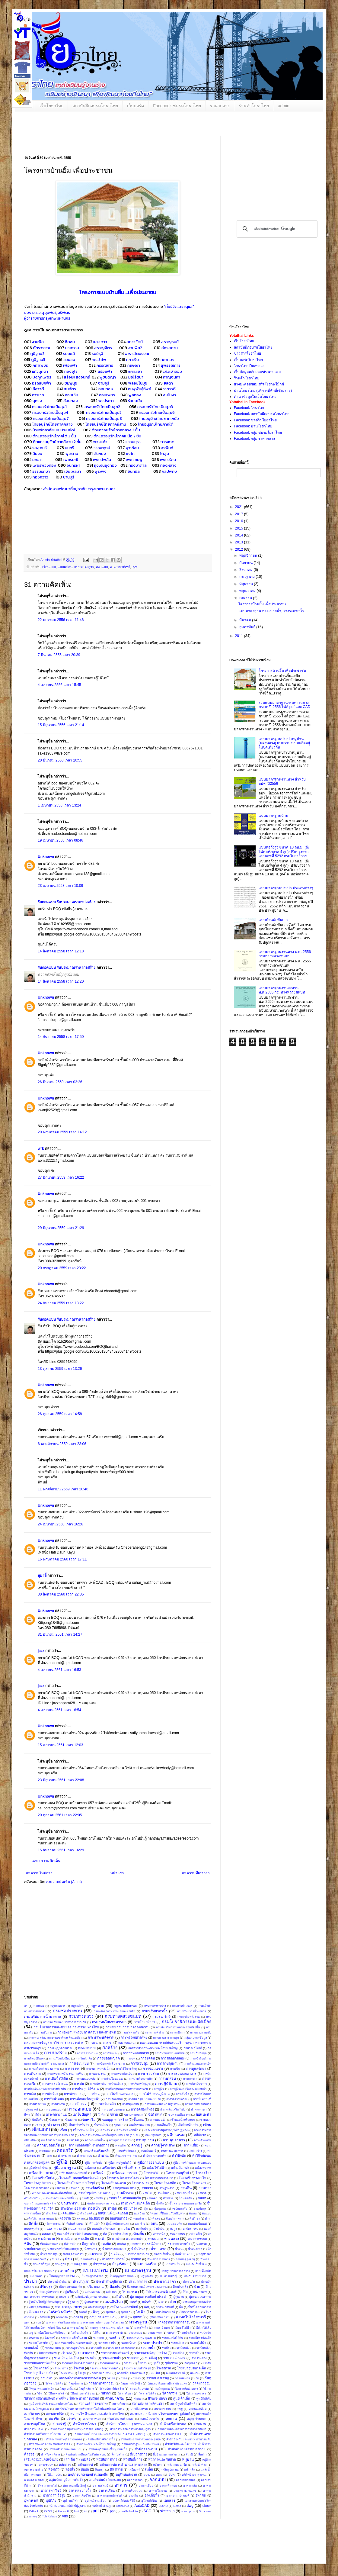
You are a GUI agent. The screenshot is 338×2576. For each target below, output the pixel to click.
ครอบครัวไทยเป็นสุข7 (51, 418)
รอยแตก (98, 2337)
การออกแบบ (79, 2109)
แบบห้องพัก (203, 2271)
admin (283, 105)
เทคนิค (106, 2244)
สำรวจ (29, 2454)
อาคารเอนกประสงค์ (109, 2495)
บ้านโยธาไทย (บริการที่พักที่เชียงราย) (263, 390)
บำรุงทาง (99, 2264)
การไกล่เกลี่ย (84, 2058)
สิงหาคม (246, 570)
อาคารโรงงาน (158, 2490)
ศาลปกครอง (115, 2398)
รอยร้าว (114, 2337)
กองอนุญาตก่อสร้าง (60, 2048)
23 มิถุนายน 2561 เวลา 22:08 (61, 1780)
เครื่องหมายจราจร (124, 2173)
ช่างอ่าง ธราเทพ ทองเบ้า (80, 2208)
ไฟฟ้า (140, 2312)
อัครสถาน (169, 348)
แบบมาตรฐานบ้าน (273, 815)
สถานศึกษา (119, 2403)
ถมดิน (125, 2228)
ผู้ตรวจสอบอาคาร (200, 2296)
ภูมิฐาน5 (38, 359)
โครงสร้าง (203, 2173)
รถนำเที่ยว (188, 2332)
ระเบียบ (166, 2347)
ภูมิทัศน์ (138, 2317)
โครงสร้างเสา (140, 2183)
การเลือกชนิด (114, 2099)
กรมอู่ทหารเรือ (130, 2032)
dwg (190, 2506)
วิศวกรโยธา (125, 2393)
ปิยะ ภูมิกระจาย (49, 2292)
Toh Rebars (49, 2516)
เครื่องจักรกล (131, 2167)
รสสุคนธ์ (39, 448)
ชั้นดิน (160, 2203)
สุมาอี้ (42, 1575)
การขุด (130, 2058)
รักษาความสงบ (48, 2353)
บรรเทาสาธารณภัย (137, 2254)
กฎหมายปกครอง (125, 2006)
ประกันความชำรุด (195, 2276)
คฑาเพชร (40, 365)
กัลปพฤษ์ (169, 471)
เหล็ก (149, 2469)
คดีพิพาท (200, 2135)
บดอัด (115, 2254)
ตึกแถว (94, 2223)
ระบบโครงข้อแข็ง (200, 2337)
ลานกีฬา (46, 2378)
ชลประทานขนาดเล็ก (135, 2203)
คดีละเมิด (30, 2140)
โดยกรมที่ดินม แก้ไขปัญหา (166, 2213)
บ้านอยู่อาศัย (80, 2264)
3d (25, 2006)
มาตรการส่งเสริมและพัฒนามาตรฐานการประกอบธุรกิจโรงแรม (85, 2322)
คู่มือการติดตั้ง (93, 2162)
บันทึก (55, 2259)
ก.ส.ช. (107, 2042)
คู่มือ (62, 2162)
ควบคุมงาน (145, 2140)
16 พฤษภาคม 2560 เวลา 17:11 (62, 1559)
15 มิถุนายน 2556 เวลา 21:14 (61, 725)
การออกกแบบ (52, 2109)
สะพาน (171, 2419)
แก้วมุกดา (40, 371)
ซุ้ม (146, 2208)
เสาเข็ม (69, 2459)
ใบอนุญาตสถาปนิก (122, 2276)
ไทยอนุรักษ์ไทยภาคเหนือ (159, 418)
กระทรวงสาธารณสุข (166, 2037)
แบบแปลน (65, 567)
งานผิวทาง (125, 2193)
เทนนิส (121, 2244)
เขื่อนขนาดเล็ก (83, 2130)
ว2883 (137, 2378)
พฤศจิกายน (248, 555)
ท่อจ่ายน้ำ (159, 2234)
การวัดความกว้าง (176, 2099)
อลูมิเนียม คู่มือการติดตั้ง (66, 2480)
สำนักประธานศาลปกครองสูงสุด (141, 2439)
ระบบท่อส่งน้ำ (107, 2343)
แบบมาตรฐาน (84, 567)
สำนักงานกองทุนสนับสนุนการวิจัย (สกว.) (76, 2429)
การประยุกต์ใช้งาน (85, 2089)
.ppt (134, 567)
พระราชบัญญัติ (97, 2307)
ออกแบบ (102, 567)
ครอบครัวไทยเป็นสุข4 (50, 412)
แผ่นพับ (147, 2302)
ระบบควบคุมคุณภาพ (141, 2337)
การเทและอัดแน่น (55, 2083)
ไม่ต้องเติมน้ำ (79, 2332)
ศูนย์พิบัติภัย (203, 2398)
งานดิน (186, 2188)
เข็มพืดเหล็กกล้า (188, 2125)
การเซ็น (175, 2068)
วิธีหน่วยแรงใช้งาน (83, 2393)
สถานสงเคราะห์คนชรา (148, 2403)
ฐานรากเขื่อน (32, 2213)
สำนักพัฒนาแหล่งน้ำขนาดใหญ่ (96, 2444)
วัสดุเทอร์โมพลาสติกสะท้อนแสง (167, 2383)
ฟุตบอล (125, 2312)
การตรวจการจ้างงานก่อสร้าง (65, 2073)
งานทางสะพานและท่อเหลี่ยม (52, 2193)
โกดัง (101, 2114)
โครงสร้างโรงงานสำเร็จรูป (76, 2183)
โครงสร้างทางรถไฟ (192, 2178)
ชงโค (130, 453)
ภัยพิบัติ (45, 2317)
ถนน (154, 2223)
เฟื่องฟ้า (70, 365)
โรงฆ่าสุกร (61, 2368)
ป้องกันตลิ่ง (180, 2286)
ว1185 (111, 2378)
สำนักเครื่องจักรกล (173, 2424)
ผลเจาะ (64, 2296)
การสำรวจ (78, 2104)
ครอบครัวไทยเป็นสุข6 (157, 412)
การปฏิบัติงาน (166, 2084)
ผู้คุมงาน (179, 2296)
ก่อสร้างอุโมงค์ (192, 2048)
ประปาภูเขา (81, 2281)
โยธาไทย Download (250, 366)
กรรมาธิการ (177, 2032)
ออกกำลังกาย (135, 2480)
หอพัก (85, 2469)
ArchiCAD (122, 2505)
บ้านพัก (136, 2259)
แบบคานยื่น (173, 2264)
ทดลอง (46, 2234)
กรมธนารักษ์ (161, 2016)
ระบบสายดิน (53, 2347)
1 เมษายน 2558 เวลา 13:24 (59, 805)
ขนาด (114, 2114)
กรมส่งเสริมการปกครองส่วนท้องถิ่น (178, 2027)
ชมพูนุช (71, 383)
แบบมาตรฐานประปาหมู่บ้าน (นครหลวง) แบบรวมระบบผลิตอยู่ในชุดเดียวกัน (284, 743)
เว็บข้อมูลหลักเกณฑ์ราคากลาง (258, 372)
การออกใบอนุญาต (113, 2109)
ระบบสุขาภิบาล (75, 2347)
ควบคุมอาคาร (174, 2140)
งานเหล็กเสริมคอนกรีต (125, 2198)
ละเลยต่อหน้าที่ (175, 2373)
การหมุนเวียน (130, 2104)
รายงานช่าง (199, 2358)
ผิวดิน (120, 2296)
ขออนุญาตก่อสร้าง (115, 2119)
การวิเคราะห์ (202, 2099)
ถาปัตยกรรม (190, 2228)
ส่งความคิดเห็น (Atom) (64, 1882)
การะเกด (167, 442)
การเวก (38, 395)
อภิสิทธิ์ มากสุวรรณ (194, 2474)
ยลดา (168, 383)
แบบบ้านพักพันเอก (273, 920)
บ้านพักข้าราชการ (158, 2259)
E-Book (34, 2511)
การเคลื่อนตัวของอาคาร (44, 2068)
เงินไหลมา (72, 471)
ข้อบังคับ (37, 2119)
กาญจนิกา (171, 377)
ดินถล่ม (122, 2213)
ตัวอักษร (195, 2218)
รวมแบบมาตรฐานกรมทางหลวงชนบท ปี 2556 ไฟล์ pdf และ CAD (285, 704)
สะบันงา (169, 395)
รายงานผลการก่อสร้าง (40, 2363)
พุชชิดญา (108, 377)
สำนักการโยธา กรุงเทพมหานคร (129, 2424)
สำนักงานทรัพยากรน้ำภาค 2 (44, 2434)
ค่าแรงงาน (64, 2155)
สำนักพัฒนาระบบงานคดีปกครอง (49, 2444)
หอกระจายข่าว (33, 2469)
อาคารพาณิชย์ (120, 567)
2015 (239, 528)
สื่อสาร (202, 2454)
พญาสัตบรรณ (137, 353)
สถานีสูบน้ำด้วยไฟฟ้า (183, 2403)
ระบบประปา (152, 2343)
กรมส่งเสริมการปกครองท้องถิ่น (127, 2027)
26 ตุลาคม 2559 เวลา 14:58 (60, 1414)
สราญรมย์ (170, 342)
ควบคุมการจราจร (120, 2140)
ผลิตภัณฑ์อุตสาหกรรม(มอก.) (93, 2296)
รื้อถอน (142, 2363)
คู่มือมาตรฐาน (64, 2167)
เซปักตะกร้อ (179, 2208)
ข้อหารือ (88, 2119)
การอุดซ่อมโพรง (142, 2109)
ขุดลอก (118, 2125)
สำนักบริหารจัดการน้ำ (101, 2439)
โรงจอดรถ (163, 2368)
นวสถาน (72, 348)
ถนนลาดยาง (77, 2228)
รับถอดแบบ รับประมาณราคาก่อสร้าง (66, 902)
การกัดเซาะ (110, 2053)
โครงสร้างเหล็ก (165, 2183)
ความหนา (45, 2151)
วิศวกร (106, 2393)
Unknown (46, 857)
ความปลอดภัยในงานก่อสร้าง (89, 2145)
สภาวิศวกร (32, 2414)
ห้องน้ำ (70, 2469)
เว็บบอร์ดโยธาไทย (248, 360)
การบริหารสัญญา (139, 2083)
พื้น (181, 2307)
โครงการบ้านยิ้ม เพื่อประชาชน (262, 604)
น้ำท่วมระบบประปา (114, 2249)
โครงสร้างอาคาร (194, 2183)
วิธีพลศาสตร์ (56, 2393)
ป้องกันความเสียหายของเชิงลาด (147, 2286)
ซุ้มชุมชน (160, 2208)
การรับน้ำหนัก (54, 2099)
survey (32, 2516)
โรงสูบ (82, 2373)
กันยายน (246, 563)
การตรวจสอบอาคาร (182, 2073)
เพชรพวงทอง (44, 465)
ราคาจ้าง (178, 2353)
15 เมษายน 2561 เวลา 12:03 (60, 1745)
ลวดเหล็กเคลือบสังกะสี (131, 2373)
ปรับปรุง (46, 2287)
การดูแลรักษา (196, 2068)
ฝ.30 (161, 2302)
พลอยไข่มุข (137, 383)
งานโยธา (163, 2193)
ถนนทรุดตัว (31, 2228)
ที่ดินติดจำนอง (49, 2244)
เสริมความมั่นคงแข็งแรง (41, 2459)
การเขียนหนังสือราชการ (109, 2063)
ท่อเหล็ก (196, 2234)
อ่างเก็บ (133, 2495)
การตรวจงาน (97, 2073)
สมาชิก (54, 2418)
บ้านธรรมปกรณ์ (113, 2259)
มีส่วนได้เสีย (203, 2327)
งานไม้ (147, 2193)
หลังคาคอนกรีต (177, 2464)
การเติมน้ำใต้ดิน (56, 2078)
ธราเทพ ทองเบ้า (178, 2244)
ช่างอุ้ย (111, 2208)
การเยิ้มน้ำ (182, 2094)
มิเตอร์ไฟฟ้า (182, 2327)
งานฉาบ (147, 2188)
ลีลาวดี (38, 389)
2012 (239, 549)
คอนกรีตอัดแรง (126, 2151)
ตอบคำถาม (140, 2218)
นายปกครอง (32, 2249)
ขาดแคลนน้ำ (158, 2119)
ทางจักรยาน (46, 2238)
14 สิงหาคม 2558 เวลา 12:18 (61, 951)
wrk (41, 1148)
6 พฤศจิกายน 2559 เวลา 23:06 (62, 1444)
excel (48, 2511)
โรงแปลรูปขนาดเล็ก (191, 2368)
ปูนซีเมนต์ (71, 2292)
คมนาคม (72, 2140)
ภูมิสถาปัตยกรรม (159, 2317)
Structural (205, 2511)
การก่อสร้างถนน (87, 2053)
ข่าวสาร (53, 2125)
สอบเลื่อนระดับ (149, 2418)
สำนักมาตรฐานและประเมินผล (140, 2444)
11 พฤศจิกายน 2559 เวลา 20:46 (63, 1489)
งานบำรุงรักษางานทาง (94, 2193)
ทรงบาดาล (138, 465)
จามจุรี (103, 383)
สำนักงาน (200, 2424)
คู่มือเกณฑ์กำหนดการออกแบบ (192, 2162)
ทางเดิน (83, 2238)
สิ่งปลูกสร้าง (138, 2454)
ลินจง (37, 453)
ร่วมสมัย (135, 401)
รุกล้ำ (156, 2363)
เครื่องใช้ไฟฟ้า (156, 2167)
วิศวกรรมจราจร (196, 2393)
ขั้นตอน (138, 2119)
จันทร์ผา (73, 465)
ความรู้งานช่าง (163, 2145)
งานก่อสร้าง (94, 2188)
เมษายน (246, 598)
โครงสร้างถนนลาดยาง (159, 2178)
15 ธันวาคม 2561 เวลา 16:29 (61, 1850)
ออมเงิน (71, 395)
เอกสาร (169, 2500)
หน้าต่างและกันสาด (162, 2459)
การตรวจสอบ (148, 2074)
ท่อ (105, 2234)
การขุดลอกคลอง (172, 2058)
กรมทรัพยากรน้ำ (154, 2011)
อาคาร (120, 2485)
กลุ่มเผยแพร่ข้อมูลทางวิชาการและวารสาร (54, 2042)
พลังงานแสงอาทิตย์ (124, 2307)
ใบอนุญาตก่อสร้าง (62, 2276)
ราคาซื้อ (194, 2353)
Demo (177, 2505)
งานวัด (202, 2193)
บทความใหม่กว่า (39, 1873)
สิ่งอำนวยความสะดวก (166, 2454)
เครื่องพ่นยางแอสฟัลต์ (73, 2173)
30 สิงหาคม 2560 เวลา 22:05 (61, 1594)
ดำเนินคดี (86, 2213)
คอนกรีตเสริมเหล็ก (97, 2151)
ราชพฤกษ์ (102, 448)
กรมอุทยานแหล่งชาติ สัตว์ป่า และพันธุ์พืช (87, 2032)
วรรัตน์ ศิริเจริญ (157, 2378)
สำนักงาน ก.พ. (33, 2429)
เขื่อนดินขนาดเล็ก (127, 2130)
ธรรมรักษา (41, 471)
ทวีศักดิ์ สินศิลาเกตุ (86, 2234)
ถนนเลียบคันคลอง (103, 2228)
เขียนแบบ (49, 567)
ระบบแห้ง (96, 2347)
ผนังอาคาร (200, 2292)
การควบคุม (139, 2063)
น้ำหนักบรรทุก (49, 2254)
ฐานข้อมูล (200, 2208)
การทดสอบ (167, 2078)
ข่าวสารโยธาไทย (247, 353)
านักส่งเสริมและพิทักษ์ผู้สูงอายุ (67, 2505)
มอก (38, 2322)
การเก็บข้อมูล (198, 2053)
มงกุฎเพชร (42, 377)
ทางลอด (153, 2238)
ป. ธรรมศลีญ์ (168, 2276)
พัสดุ (147, 2307)
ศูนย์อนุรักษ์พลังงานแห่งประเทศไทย (51, 2403)
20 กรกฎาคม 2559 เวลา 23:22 (62, 1268)
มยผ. (27, 2322)
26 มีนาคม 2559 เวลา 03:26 (60, 1082)
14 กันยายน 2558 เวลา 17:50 (61, 1037)
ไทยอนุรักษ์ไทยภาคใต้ (156, 424)
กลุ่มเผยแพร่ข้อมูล (195, 2037)
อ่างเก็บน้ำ (152, 2495)
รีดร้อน (128, 2363)
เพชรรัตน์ (168, 459)
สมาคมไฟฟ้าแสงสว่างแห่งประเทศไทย (97, 2414)
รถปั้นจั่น (205, 2332)
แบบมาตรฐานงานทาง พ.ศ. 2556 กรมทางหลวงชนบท (285, 954)
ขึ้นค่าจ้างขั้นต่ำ (79, 2125)
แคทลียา (135, 371)
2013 (239, 542)
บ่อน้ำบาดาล (184, 2254)
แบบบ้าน (67, 2271)
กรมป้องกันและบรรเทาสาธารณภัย (64, 2022)
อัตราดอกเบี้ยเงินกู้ (74, 2485)
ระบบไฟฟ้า (198, 2343)
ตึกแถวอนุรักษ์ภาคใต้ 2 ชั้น (54, 436)
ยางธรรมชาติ (114, 2332)
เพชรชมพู (134, 459)
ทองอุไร (71, 371)
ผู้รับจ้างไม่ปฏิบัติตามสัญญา (45, 2302)
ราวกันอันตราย (109, 2363)
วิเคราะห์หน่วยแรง (186, 2388)
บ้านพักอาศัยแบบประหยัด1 (54, 430)
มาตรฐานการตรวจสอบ (174, 2322)
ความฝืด (120, 2145)
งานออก (152, 2198)
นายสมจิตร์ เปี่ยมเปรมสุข (63, 2249)
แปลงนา (111, 2292)
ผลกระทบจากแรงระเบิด (39, 2296)
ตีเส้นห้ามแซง (75, 2223)
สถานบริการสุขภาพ (92, 2403)
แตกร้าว (140, 2223)
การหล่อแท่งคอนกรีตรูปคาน (162, 2104)
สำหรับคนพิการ (50, 2454)
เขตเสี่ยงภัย (163, 2125)
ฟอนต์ (83, 2312)
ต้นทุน (193, 2213)
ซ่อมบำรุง (130, 2208)
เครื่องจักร (109, 2167)
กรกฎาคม (247, 577)
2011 (239, 636)
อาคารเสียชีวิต (81, 2495)
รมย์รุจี (97, 353)
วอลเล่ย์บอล (182, 2378)
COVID (162, 2505)
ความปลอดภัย (48, 2145)
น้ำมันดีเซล (195, 2249)
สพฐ (180, 2408)
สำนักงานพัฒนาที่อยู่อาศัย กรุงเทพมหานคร (79, 489)
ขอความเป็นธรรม (179, 2114)
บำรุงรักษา (120, 2264)
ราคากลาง (220, 105)
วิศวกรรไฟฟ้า (147, 2393)
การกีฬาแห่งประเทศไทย (170, 2053)
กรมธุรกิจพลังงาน (188, 2016)
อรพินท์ (167, 448)
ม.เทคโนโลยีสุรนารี (191, 2317)
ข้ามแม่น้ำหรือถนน (183, 2119)
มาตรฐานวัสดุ (75, 2327)
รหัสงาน (34, 2337)
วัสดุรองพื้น (67, 2388)
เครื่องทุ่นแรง (203, 2167)
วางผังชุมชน (162, 2388)
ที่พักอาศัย (70, 2244)
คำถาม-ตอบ (84, 2155)
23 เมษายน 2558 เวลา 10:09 (60, 886)
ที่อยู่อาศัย (88, 2244)
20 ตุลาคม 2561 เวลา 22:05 (60, 1815)
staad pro (187, 2511)
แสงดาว (100, 342)
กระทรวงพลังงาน (101, 2037)
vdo (65, 2516)
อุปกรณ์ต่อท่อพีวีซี (124, 2500)
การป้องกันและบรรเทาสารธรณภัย (126, 2089)
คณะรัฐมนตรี (153, 2135)
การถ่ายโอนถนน (112, 2078)
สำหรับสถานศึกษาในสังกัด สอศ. (85, 2454)
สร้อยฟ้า (104, 371)
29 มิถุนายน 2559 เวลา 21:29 (61, 1228)
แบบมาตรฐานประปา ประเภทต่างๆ (286, 888)
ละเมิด (155, 2373)
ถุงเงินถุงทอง (105, 465)
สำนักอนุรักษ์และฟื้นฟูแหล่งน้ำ (108, 2449)
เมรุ (31, 2332)
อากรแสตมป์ (100, 2485)
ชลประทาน (69, 2203)
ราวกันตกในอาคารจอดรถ (78, 2363)
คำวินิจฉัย (179, 2155)
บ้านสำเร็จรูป (41, 2264)
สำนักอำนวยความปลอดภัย (186, 2449)
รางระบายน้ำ (111, 2358)
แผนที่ (133, 2302)
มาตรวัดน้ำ (141, 2327)
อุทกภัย (201, 2495)
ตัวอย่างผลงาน (175, 2218)
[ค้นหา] (276, 229)
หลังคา (157, 2464)
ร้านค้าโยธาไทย (254, 105)
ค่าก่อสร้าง (195, 2151)
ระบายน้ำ (148, 2348)
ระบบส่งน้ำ (32, 2347)
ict (85, 2511)
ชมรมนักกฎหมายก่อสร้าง (40, 2203)
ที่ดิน (27, 2244)
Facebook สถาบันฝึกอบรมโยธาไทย (261, 414)
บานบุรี (68, 477)
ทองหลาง (168, 465)
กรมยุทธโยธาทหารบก (109, 2022)
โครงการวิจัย (152, 2173)
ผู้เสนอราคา (91, 2302)
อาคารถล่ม (190, 2485)
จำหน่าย (168, 2198)
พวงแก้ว (100, 442)
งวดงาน (60, 2188)
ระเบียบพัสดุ (184, 2347)
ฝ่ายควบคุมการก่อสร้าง (197, 2302)
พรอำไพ (99, 359)
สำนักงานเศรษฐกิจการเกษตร (64, 2439)
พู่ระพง (101, 471)
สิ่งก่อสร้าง (118, 2454)
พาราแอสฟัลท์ (165, 2307)
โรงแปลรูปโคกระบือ (38, 2373)
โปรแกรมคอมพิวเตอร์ (161, 2292)
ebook (206, 2505)
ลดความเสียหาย (101, 2373)
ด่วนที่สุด (51, 2213)
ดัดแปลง (68, 2213)
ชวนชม (69, 359)
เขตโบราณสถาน (139, 2125)
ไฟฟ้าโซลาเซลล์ (164, 2312)
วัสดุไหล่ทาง (86, 2388)
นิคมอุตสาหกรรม (73, 2254)
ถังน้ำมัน (159, 2228)
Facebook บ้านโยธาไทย (253, 426)
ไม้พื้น (96, 2332)
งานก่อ (75, 2188)
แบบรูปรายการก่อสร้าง (175, 2271)
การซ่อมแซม (153, 2068)
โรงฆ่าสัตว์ (41, 2368)
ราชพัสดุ (151, 2358)
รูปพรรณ (171, 2363)
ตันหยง (100, 453)
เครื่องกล (90, 2167)
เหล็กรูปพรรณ (170, 2469)
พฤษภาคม (248, 591)
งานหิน (98, 2198)
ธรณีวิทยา (154, 2244)
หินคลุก (99, 2469)
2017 (239, 514)
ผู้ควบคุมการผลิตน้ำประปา (148, 2296)
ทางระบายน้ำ (134, 2238)
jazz (41, 1651)
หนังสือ (85, 2459)
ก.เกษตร (38, 2006)
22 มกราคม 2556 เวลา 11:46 (61, 620)
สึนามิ (189, 2454)
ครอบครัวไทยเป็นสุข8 (104, 418)
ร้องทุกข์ (50, 2337)
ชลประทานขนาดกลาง (101, 2203)
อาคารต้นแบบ (168, 2485)
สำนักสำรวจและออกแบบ (65, 2449)
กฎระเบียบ (77, 2006)
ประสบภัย (189, 2281)
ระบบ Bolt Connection (121, 2347)
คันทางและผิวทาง (172, 2151)
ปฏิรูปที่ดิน (147, 2276)
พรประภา (106, 401)
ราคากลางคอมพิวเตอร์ (115, 2353)
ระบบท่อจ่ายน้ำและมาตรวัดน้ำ (73, 2343)
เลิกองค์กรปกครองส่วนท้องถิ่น (80, 2378)
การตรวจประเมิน (121, 2073)
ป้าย (197, 2286)
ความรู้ (136, 2145)
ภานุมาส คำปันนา (102, 2317)
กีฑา (27, 2114)
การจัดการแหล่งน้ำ (98, 2068)
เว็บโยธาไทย (51, 105)
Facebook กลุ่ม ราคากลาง (254, 438)
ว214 (124, 2378)
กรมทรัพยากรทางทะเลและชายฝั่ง (114, 2011)
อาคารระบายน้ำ (80, 2490)
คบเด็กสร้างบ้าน (51, 2140)
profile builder (129, 2511)
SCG (147, 2511)
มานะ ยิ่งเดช (162, 2327)
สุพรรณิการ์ (170, 365)
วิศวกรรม (169, 2393)
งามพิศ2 (135, 348)
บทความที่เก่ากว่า (196, 1873)
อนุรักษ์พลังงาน (126, 2474)
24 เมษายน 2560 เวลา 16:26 (60, 1524)
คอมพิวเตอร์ (148, 2151)
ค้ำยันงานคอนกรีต (154, 2155)
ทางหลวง (171, 2238)
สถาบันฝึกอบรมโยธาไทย (95, 105)
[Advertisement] (127, 1941)
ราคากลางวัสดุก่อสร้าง (150, 2353)
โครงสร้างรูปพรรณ (37, 2183)
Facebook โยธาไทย (249, 408)
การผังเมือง (50, 2094)
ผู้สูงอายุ (73, 2302)
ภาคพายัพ (62, 2317)
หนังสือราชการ (106, 2459)
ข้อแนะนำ (203, 2114)
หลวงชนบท (46, 2464)
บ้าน (68, 2259)
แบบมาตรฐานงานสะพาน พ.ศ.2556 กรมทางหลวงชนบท (282, 990)
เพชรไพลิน (102, 459)
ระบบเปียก (177, 2343)
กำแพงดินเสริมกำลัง (172, 2109)
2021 (239, 507)
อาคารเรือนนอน (132, 2490)
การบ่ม (79, 2083)
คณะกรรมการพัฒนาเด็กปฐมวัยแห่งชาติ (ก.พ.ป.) (110, 2135)
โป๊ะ (185, 2292)
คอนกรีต (65, 2150)
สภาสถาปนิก (55, 2414)
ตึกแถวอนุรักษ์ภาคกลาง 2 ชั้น (116, 430)
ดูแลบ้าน (139, 2213)
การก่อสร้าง (55, 2052)
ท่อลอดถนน (177, 2234)
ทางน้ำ (116, 2238)
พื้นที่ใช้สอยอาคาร (199, 2307)
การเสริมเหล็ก (105, 2104)
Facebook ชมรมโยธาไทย (177, 105)
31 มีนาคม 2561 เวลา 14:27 (60, 1634)
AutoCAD (141, 2506)
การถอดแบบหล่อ (85, 2078)
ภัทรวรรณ (41, 348)
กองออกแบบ (87, 2048)
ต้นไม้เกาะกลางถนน (41, 2218)
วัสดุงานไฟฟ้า (54, 2383)
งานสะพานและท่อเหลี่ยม (61, 2198)
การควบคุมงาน (167, 2063)
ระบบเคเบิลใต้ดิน (172, 2337)
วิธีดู (39, 2393)
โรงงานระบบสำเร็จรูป (137, 2368)
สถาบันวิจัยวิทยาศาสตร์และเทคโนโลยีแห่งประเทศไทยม (89, 2408)
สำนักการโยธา (84, 2424)
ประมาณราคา (165, 2281)
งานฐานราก (166, 2188)
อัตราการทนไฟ (47, 2485)
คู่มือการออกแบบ (150, 2162)
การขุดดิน (148, 2058)
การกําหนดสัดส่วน (136, 2053)
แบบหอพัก (36, 2276)
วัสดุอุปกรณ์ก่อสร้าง (111, 2388)
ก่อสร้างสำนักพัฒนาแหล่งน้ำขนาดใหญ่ (152, 2048)
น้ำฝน (179, 2249)
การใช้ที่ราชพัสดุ (126, 2068)
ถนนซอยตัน (174, 2223)
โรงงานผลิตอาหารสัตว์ (104, 2368)
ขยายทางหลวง (133, 2114)
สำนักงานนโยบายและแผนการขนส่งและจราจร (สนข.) (110, 2434)
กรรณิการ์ (105, 365)
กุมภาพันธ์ (247, 627)
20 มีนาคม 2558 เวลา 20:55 (60, 760)
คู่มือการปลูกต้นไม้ (119, 2162)
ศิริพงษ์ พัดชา (157, 2398)
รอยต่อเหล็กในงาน (74, 2337)
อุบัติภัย (51, 2500)
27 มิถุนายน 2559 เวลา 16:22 (61, 1177)
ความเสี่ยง (191, 2145)
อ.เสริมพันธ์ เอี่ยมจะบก (105, 2480)
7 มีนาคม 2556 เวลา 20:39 (59, 655)
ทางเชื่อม (66, 2238)
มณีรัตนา (135, 377)
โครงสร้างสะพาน (113, 2183)
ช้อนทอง (70, 401)
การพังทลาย (72, 2094)
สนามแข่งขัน (162, 2408)
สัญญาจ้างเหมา (196, 2418)
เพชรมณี (70, 459)
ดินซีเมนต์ (105, 2213)
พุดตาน (71, 453)
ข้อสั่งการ (71, 2119)
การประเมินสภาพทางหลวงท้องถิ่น (45, 2089)
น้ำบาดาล (158, 2249)
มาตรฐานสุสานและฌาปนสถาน (109, 2327)
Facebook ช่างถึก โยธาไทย (255, 420)
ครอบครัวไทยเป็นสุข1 (49, 407)
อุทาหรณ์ (31, 2500)
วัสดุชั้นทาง (76, 2383)
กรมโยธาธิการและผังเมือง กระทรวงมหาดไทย (66, 2027)
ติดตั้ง (33, 2223)
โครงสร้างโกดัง (43, 2178)
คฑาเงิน (132, 359)
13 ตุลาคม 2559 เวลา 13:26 (60, 1369)
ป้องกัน (115, 2287)
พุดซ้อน (132, 448)
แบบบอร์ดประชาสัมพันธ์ (39, 2271)
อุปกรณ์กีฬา (70, 2500)
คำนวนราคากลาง (126, 2155)
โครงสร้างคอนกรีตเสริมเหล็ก (80, 2178)
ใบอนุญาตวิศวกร (92, 2276)
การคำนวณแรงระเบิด (197, 2063)
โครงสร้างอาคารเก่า (36, 2188)
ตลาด (80, 2218)
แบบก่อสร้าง (147, 2264)
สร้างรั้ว (71, 2418)
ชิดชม (70, 342)
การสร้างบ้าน (37, 2104)
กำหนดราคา (198, 2109)
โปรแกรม (129, 2292)
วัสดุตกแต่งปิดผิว (131, 2383)
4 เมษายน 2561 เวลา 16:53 (59, 1670)
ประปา (30, 2281)
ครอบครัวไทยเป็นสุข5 (104, 412)
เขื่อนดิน (105, 2130)
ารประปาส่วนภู (101, 2505)
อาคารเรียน (106, 2490)
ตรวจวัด (65, 2218)
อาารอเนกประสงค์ (177, 2495)
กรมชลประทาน (67, 2010)
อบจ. (147, 2474)
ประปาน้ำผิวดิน (57, 2281)
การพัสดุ (94, 2094)
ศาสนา (138, 2398)
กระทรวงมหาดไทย (134, 2037)
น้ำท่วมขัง (90, 2249)
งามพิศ (38, 342)
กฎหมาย (97, 2006)
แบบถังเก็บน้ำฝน (196, 2264)
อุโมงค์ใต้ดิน (149, 2500)
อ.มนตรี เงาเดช (34, 2480)
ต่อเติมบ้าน (96, 2218)
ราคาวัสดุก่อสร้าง (66, 2358)
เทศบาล (136, 2244)
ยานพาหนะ (155, 2332)
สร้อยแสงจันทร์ (77, 377)
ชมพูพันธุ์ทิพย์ (139, 389)
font (76, 2511)
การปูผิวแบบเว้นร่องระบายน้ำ (188, 2089)
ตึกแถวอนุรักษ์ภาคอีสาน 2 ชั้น (57, 442)
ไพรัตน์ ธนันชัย (60, 2312)
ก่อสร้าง (109, 2047)
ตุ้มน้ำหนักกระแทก (117, 2223)
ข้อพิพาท (54, 2119)
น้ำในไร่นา (138, 2249)
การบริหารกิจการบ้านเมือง (106, 2083)
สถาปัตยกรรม (139, 2408)
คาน (49, 2155)
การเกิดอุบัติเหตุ (33, 2058)
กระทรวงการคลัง (200, 2032)
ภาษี (124, 2317)
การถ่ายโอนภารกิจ (141, 2078)
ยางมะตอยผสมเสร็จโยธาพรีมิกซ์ (259, 384)
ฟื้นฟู (96, 2312)
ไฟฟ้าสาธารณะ (190, 2312)
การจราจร (72, 2068)
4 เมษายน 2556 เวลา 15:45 (59, 685)
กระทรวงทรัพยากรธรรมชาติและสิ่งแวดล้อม (55, 2037)
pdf (96, 2510)
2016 (239, 521)
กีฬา (38, 2114)
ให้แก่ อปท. (54, 2474)
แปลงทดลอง (92, 2292)
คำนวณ (103, 2155)
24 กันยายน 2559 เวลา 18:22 (61, 1303)
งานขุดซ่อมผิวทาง (124, 2188)
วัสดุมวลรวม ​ (202, 2383)
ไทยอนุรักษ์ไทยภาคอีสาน (105, 424)
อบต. (159, 2474)
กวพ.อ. (94, 2042)
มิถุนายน (246, 584)
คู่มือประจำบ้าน (38, 2167)
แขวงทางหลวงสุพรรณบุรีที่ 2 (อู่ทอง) (166, 2130)
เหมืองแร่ (134, 2469)
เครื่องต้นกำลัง (180, 2167)
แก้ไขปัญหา (82, 2114)
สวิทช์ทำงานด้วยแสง (120, 2418)
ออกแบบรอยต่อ (186, 2480)
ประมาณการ (138, 2281)
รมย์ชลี (69, 353)
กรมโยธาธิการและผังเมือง (186, 2021)
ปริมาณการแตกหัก (70, 2286)
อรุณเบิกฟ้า (41, 383)
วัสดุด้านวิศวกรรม (101, 2383)
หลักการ (65, 2464)
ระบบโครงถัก (38, 2343)
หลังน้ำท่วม (199, 2464)
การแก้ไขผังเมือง (59, 2058)
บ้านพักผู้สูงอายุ (185, 2259)
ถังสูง (173, 2228)
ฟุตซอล (111, 2312)
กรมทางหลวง (81, 2016)
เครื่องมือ (99, 2173)
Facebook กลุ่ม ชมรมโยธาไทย (258, 432)
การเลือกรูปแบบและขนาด (144, 2099)
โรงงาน (78, 2368)
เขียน (207, 2125)
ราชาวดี (169, 389)
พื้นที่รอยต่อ (36, 2312)
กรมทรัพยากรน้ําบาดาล (191, 2011)
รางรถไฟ (91, 2358)
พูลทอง (135, 395)
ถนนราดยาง (53, 2228)
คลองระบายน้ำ (94, 2140)
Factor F (63, 2511)
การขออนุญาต (108, 2058)
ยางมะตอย (135, 2332)
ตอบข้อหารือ (118, 2218)
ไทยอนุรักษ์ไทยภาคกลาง (52, 424)
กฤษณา (133, 365)
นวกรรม (201, 2244)
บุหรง (37, 401)
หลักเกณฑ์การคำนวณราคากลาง (123, 2464)
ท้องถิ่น (138, 2234)
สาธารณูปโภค (34, 2424)
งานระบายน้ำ (183, 2193)
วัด (197, 2378)
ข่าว (39, 2125)
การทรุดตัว (189, 2078)
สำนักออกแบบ (146, 2449)
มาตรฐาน (138, 2322)
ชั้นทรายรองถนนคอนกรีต (185, 2203)
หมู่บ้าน (188, 2459)
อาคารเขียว (146, 2485)
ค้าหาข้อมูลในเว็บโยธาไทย (255, 396)
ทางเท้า (100, 2238)
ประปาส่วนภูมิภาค (109, 2281)
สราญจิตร (103, 348)
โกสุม (164, 453)
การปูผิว (159, 2089)
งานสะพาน (32, 2198)
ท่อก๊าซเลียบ (120, 2234)
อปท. (171, 2474)
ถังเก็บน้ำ (142, 2228)
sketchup (167, 2511)
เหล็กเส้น (189, 2469)
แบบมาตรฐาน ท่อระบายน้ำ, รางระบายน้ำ (271, 611)
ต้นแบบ (206, 2213)
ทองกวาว (40, 477)
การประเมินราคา (196, 2083)
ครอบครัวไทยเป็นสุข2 (102, 407)
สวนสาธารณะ (92, 2418)
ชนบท (202, 2198)
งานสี (85, 2198)
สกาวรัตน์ (134, 342)
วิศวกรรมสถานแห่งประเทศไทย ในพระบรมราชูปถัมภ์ (61, 2398)
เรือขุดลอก (190, 2363)
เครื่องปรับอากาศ (41, 2173)
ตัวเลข (156, 2218)
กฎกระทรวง (57, 2006)
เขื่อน (63, 2130)
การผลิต (30, 2094)
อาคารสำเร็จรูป (54, 2495)
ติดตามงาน (54, 2223)
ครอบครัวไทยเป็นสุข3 (155, 407)
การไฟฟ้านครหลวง (119, 2094)
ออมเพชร (107, 395)
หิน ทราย (116, 2469)
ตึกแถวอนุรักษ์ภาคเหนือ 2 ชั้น (117, 436)
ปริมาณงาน (95, 2286)
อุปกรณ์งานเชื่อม (95, 2500)
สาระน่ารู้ (59, 2424)
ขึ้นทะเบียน (101, 2125)
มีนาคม (245, 620)
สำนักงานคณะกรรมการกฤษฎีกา (130, 2429)
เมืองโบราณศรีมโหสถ (51, 2332)
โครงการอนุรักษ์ (177, 2173)
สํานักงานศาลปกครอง (167, 2434)
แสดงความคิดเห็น (46, 1861)
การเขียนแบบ (79, 2063)
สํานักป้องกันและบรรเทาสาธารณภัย (188, 2439)
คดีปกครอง (176, 2135)
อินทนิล (134, 471)
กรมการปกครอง (182, 2006)
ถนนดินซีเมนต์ (197, 2223)
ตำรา (208, 2218)
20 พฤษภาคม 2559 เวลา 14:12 (62, 1132)
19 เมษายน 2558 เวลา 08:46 (60, 840)
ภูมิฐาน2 (37, 353)
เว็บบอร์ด (135, 105)
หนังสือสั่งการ (132, 2459)
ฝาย (173, 2302)
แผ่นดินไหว (114, 2302)
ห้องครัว (53, 2469)
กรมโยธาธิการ (144, 2022)
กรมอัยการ (45, 2032)
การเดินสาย (32, 2073)
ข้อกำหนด (155, 2114)
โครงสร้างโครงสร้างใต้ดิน (123, 2178)
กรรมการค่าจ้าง (154, 2032)
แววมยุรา (133, 442)
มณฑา (37, 459)
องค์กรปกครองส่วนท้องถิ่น (88, 2474)
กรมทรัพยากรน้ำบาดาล (42, 2016)
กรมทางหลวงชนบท (123, 2016)
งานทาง (205, 2188)
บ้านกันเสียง (88, 2259)
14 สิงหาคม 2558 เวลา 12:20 (61, 981)
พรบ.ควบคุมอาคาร (68, 2307)
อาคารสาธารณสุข (185, 2490)
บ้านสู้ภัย (60, 2264)
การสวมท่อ (58, 2104)
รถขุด (171, 2332)
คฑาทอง (167, 359)
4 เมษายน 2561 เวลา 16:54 (59, 1710)
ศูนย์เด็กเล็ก (181, 2398)
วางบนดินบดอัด (139, 2388)
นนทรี (69, 448)
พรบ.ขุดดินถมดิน (39, 2307)
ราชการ (133, 2358)
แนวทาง (96, 2254)
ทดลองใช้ (63, 2234)
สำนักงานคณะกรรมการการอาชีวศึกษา (182, 2429)
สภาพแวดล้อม (197, 2408)
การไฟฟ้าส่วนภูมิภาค (154, 2094)
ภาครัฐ (78, 2317)
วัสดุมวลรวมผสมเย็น (41, 2388)
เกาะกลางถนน (56, 2114)
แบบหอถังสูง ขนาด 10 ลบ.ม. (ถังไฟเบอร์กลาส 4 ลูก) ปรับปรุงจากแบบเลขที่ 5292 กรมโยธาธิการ (284, 851)
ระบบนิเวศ (128, 2343)
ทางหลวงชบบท (197, 2238)
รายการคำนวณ (174, 2358)
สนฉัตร (70, 389)
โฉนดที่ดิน (185, 2198)
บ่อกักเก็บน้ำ (162, 2254)
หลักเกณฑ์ (85, 2464)
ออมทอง (105, 389)
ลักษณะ (195, 2373)
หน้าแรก (117, 1873)
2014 (239, 535)
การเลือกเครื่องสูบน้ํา (85, 2099)
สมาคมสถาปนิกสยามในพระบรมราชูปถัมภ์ (160, 2414)
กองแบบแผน (126, 2042)
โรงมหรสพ (65, 2373)
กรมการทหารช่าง (155, 2006)
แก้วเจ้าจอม (172, 371)
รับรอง (67, 2353)
